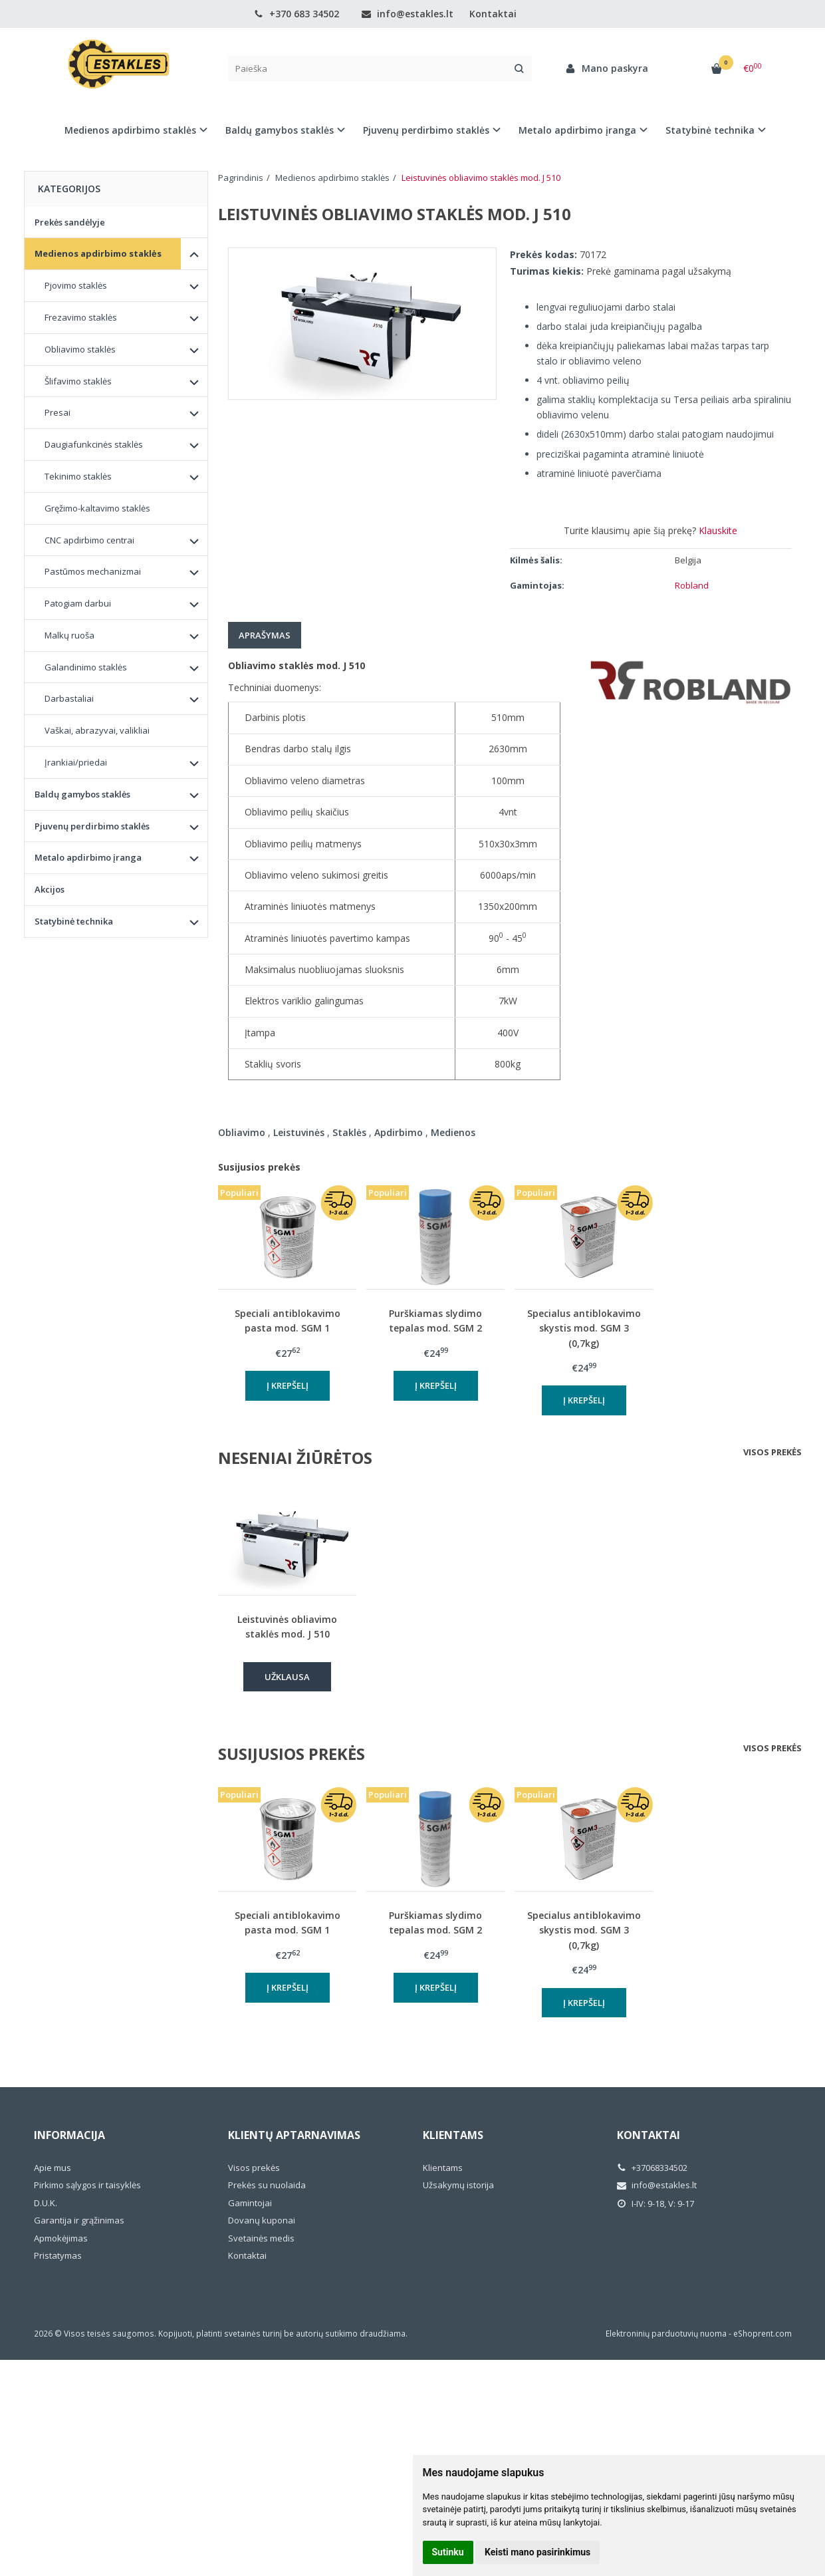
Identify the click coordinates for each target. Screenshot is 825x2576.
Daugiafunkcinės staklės (94, 444)
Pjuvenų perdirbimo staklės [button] (426, 130)
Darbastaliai (69, 698)
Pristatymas (58, 2255)
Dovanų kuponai (261, 2220)
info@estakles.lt (407, 13)
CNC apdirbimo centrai (89, 540)
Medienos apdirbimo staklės (98, 253)
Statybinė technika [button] (710, 130)
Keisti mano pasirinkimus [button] (537, 2552)
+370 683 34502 (296, 13)
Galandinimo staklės (86, 667)
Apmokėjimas (61, 2238)
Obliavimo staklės (80, 349)
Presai (57, 412)
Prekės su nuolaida (267, 2185)
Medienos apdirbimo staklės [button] (130, 130)
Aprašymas (265, 635)
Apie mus (52, 2168)
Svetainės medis (261, 2238)
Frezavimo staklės (81, 317)
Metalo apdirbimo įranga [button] (577, 130)
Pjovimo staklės (76, 285)
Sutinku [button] (448, 2552)
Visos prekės (772, 1452)
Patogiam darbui (78, 603)
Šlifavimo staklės (78, 381)
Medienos (453, 1132)
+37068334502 (652, 2168)
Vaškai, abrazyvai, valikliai (97, 730)
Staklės (349, 1132)
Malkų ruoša (69, 635)
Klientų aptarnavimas (294, 2135)
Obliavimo (241, 1132)
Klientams (453, 2135)
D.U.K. (45, 2203)
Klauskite (718, 530)
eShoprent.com (762, 2333)
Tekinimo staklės (78, 476)
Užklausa (287, 1677)
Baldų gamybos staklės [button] (279, 130)
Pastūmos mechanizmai (93, 571)
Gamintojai (250, 2203)
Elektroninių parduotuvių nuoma (666, 2333)
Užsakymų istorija (458, 2185)
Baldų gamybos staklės (82, 794)
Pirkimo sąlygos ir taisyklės (87, 2185)
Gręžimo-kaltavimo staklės (97, 508)
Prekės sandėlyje (70, 222)
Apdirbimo (398, 1132)
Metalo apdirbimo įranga (88, 857)
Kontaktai (493, 13)
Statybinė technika (74, 921)
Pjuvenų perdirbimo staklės (92, 826)
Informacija (69, 2135)
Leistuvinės (298, 1132)
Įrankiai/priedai (76, 762)
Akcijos (49, 889)
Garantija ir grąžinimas (79, 2220)
